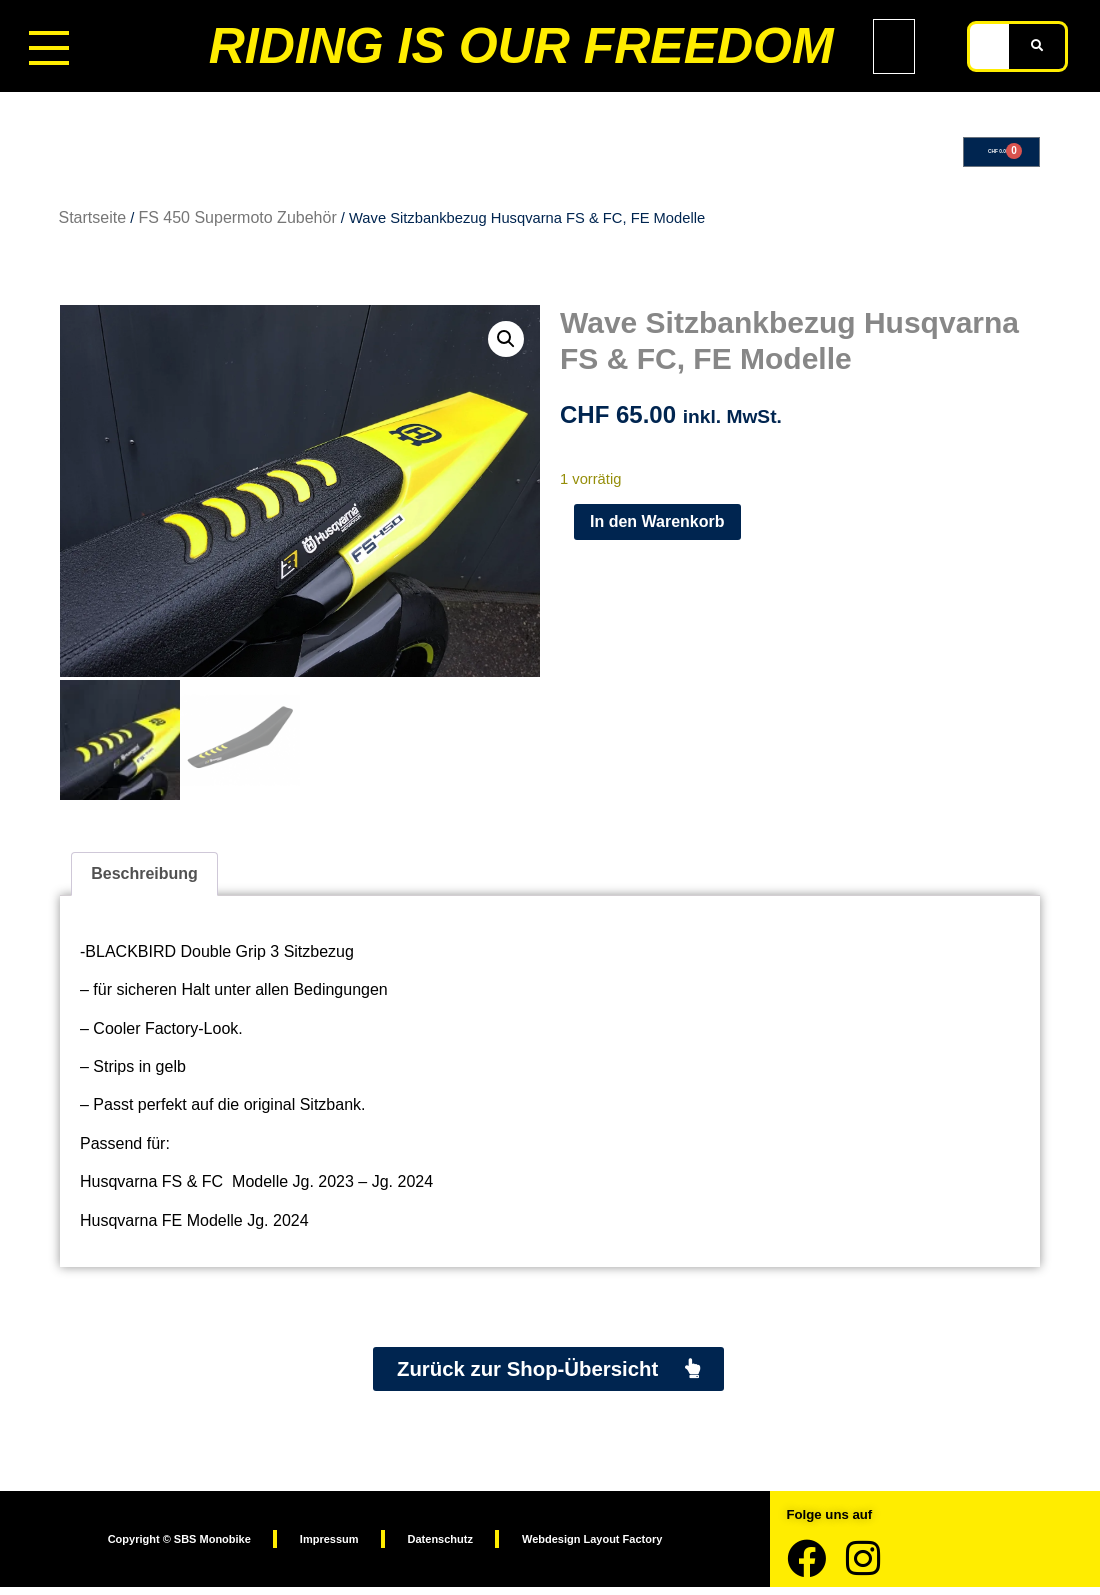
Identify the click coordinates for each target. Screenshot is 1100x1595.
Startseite (93, 224)
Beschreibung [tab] (144, 877)
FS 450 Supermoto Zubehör (237, 224)
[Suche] (1037, 46)
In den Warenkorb (657, 527)
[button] (506, 345)
